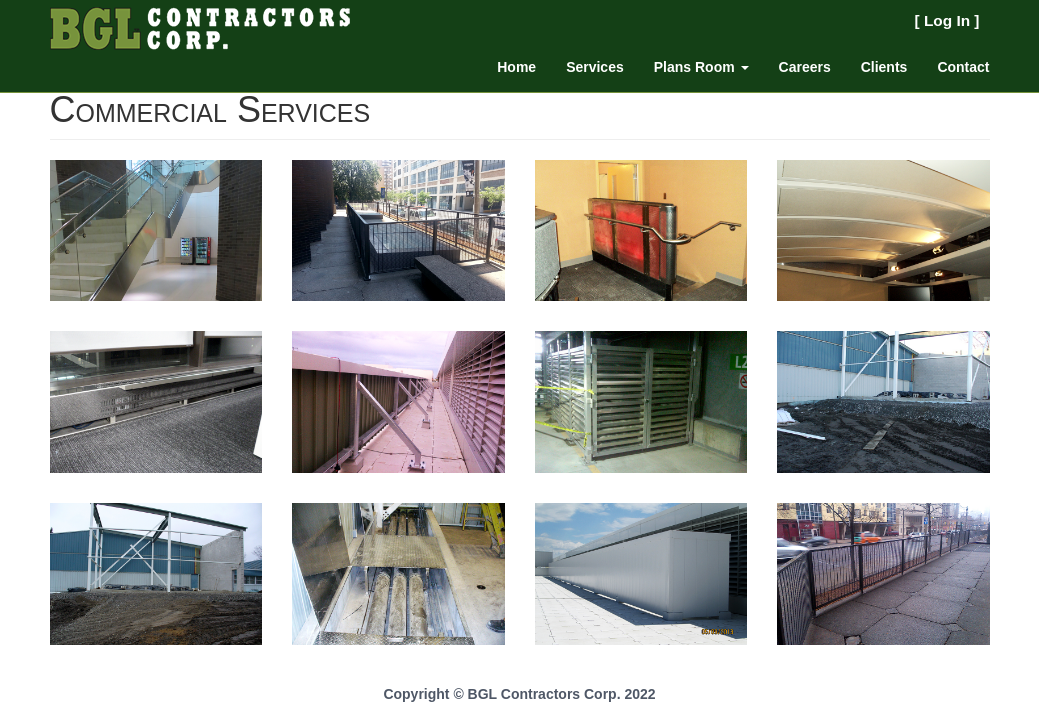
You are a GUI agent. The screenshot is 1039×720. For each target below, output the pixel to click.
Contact (963, 67)
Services (595, 67)
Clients (884, 67)
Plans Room (701, 67)
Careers (805, 67)
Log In (947, 20)
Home (516, 67)
